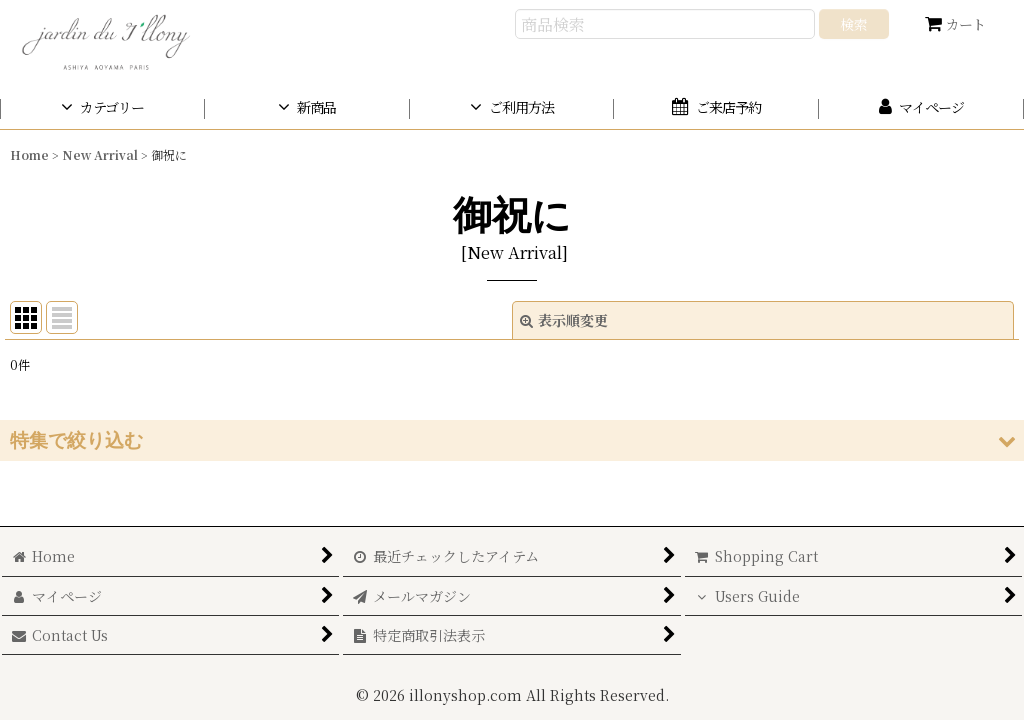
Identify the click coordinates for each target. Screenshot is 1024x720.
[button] (512, 440)
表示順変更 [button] (564, 320)
